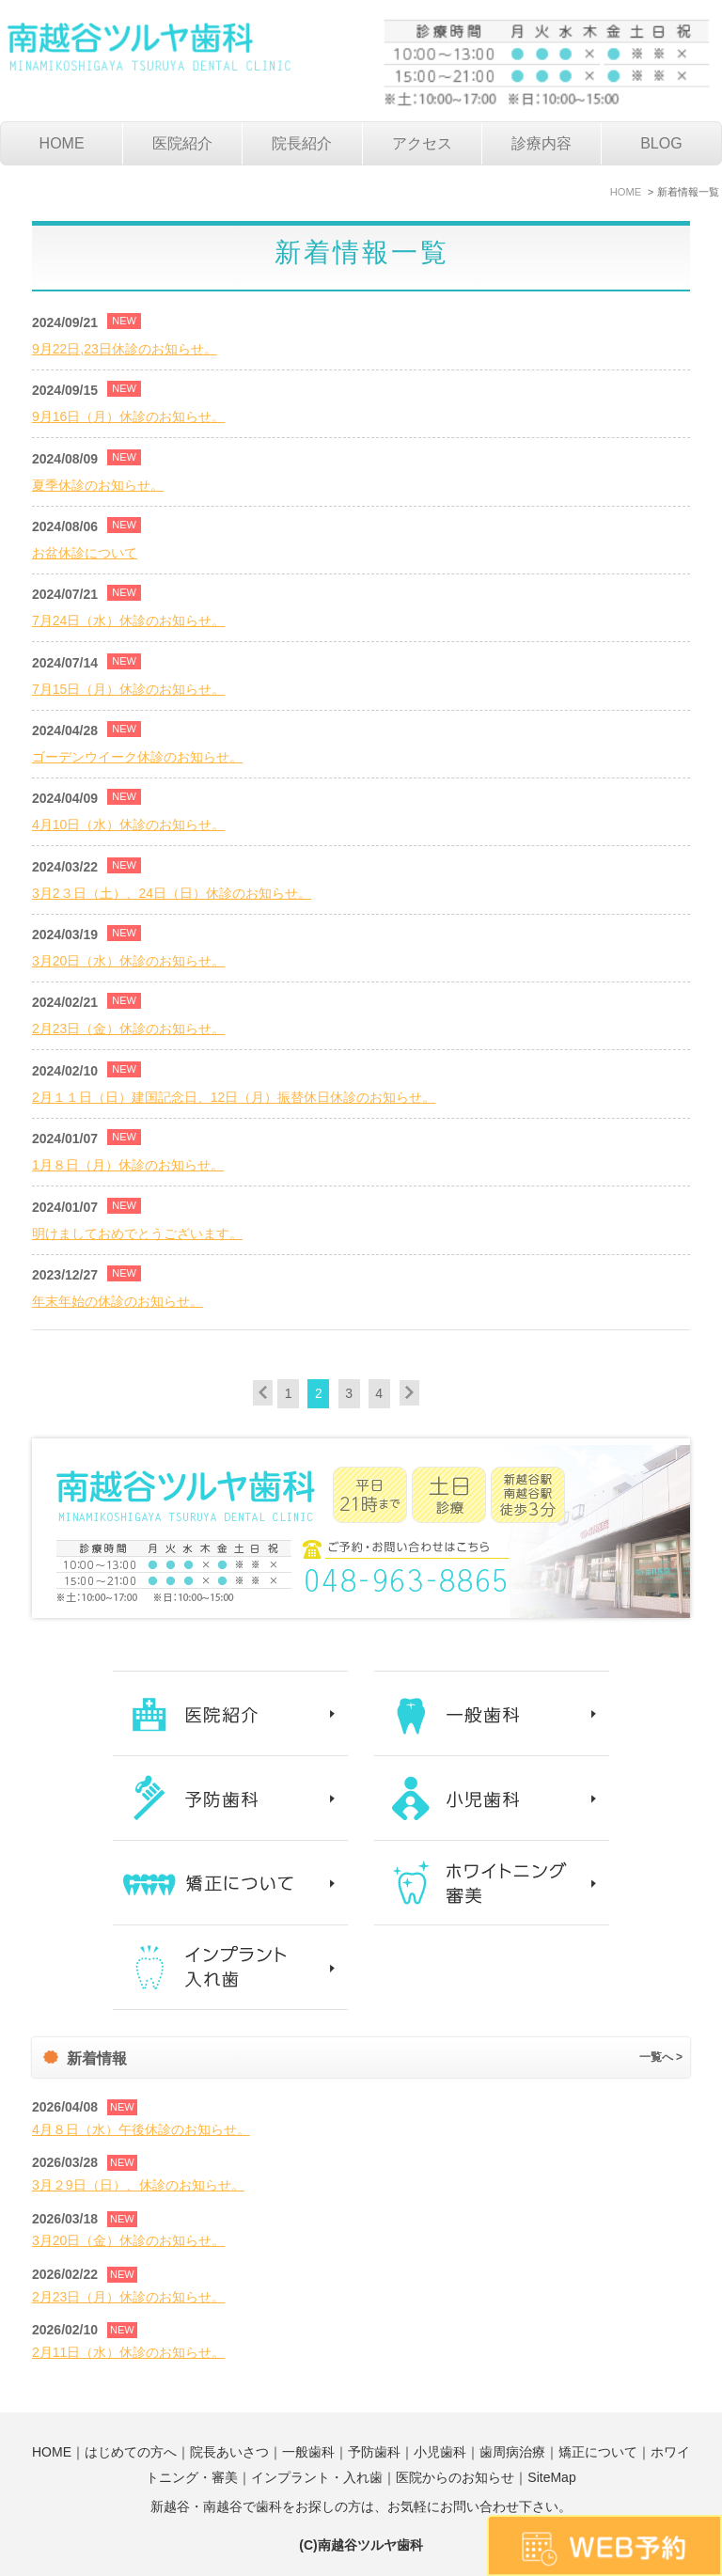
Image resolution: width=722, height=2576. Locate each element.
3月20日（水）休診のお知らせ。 (128, 960)
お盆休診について (84, 552)
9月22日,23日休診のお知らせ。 (124, 348)
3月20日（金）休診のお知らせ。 (128, 2240)
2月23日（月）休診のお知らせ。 (128, 2296)
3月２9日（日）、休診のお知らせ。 (138, 2184)
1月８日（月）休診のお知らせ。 (128, 1164)
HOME (62, 143)
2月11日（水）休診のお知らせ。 (128, 2352)
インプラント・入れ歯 (317, 2477)
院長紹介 (302, 143)
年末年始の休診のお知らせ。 (117, 1301)
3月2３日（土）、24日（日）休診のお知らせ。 (171, 893)
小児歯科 (440, 2451)
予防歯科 (374, 2451)
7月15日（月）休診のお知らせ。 (128, 689)
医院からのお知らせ (455, 2477)
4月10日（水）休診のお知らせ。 (128, 824)
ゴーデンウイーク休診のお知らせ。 (137, 756)
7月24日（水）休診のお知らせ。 (128, 620)
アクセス (422, 143)
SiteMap (551, 2477)
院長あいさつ (229, 2451)
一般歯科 (308, 2451)
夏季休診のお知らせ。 (98, 485)
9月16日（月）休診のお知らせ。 (128, 416)
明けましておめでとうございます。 (137, 1233)
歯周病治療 (512, 2451)
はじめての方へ (131, 2451)
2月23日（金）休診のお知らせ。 (128, 1028)
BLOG (661, 143)
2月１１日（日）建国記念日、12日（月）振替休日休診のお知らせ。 (233, 1097)
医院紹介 (182, 143)
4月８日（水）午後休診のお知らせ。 (141, 2129)
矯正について (597, 2451)
